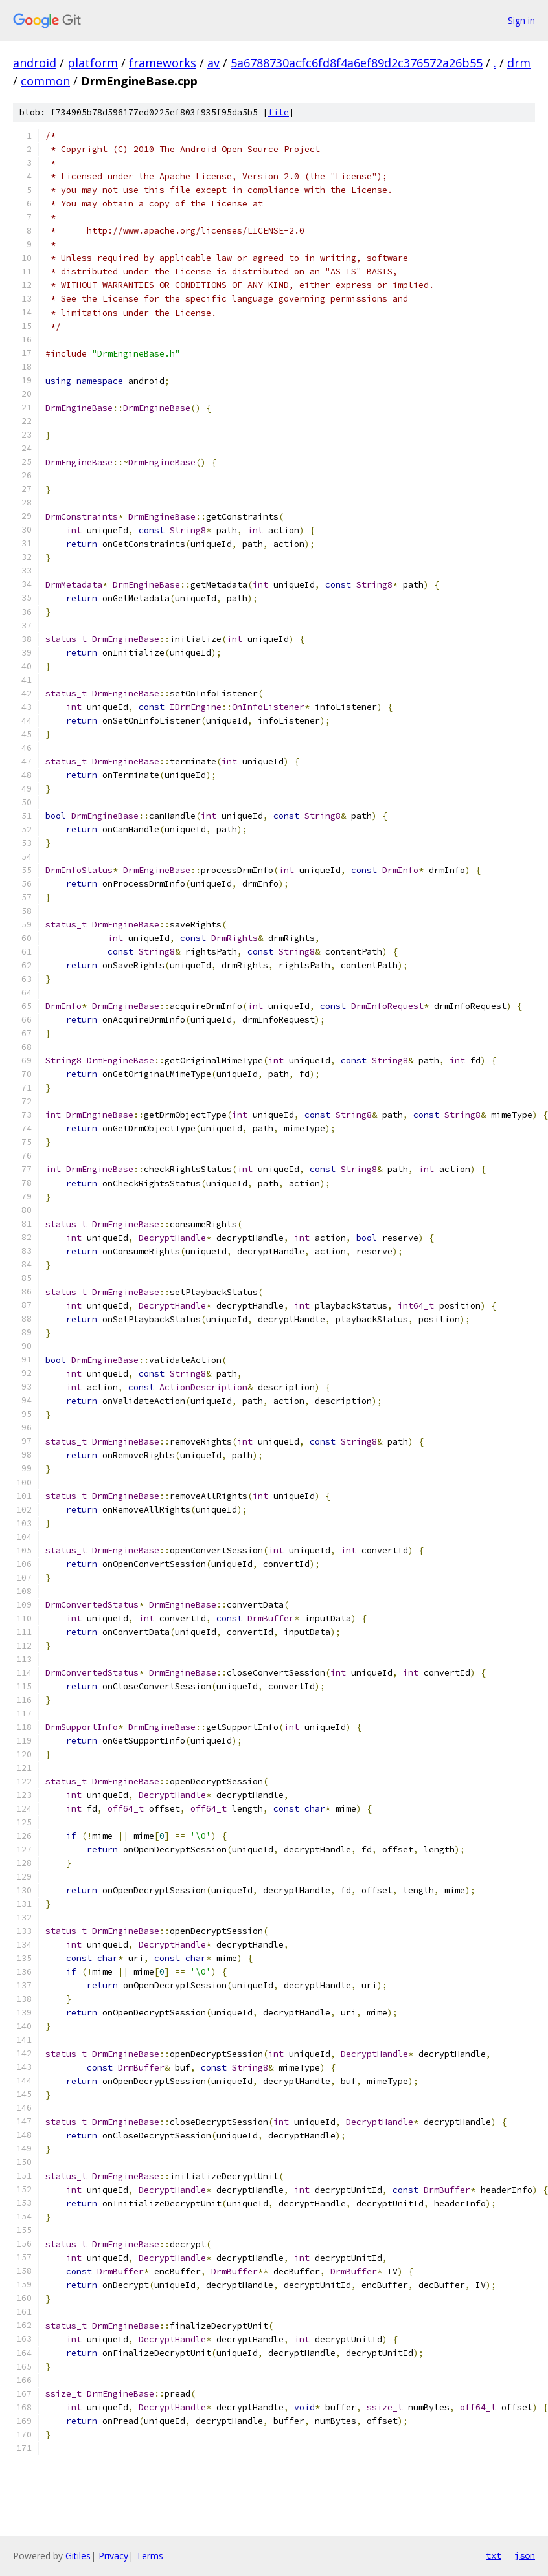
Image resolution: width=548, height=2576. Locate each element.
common (45, 81)
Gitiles (78, 2555)
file (278, 112)
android (34, 63)
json (524, 2555)
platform (92, 63)
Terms (149, 2555)
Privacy (113, 2555)
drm (519, 63)
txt (493, 2555)
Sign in (521, 20)
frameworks (162, 63)
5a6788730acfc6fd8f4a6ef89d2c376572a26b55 (357, 63)
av (213, 63)
